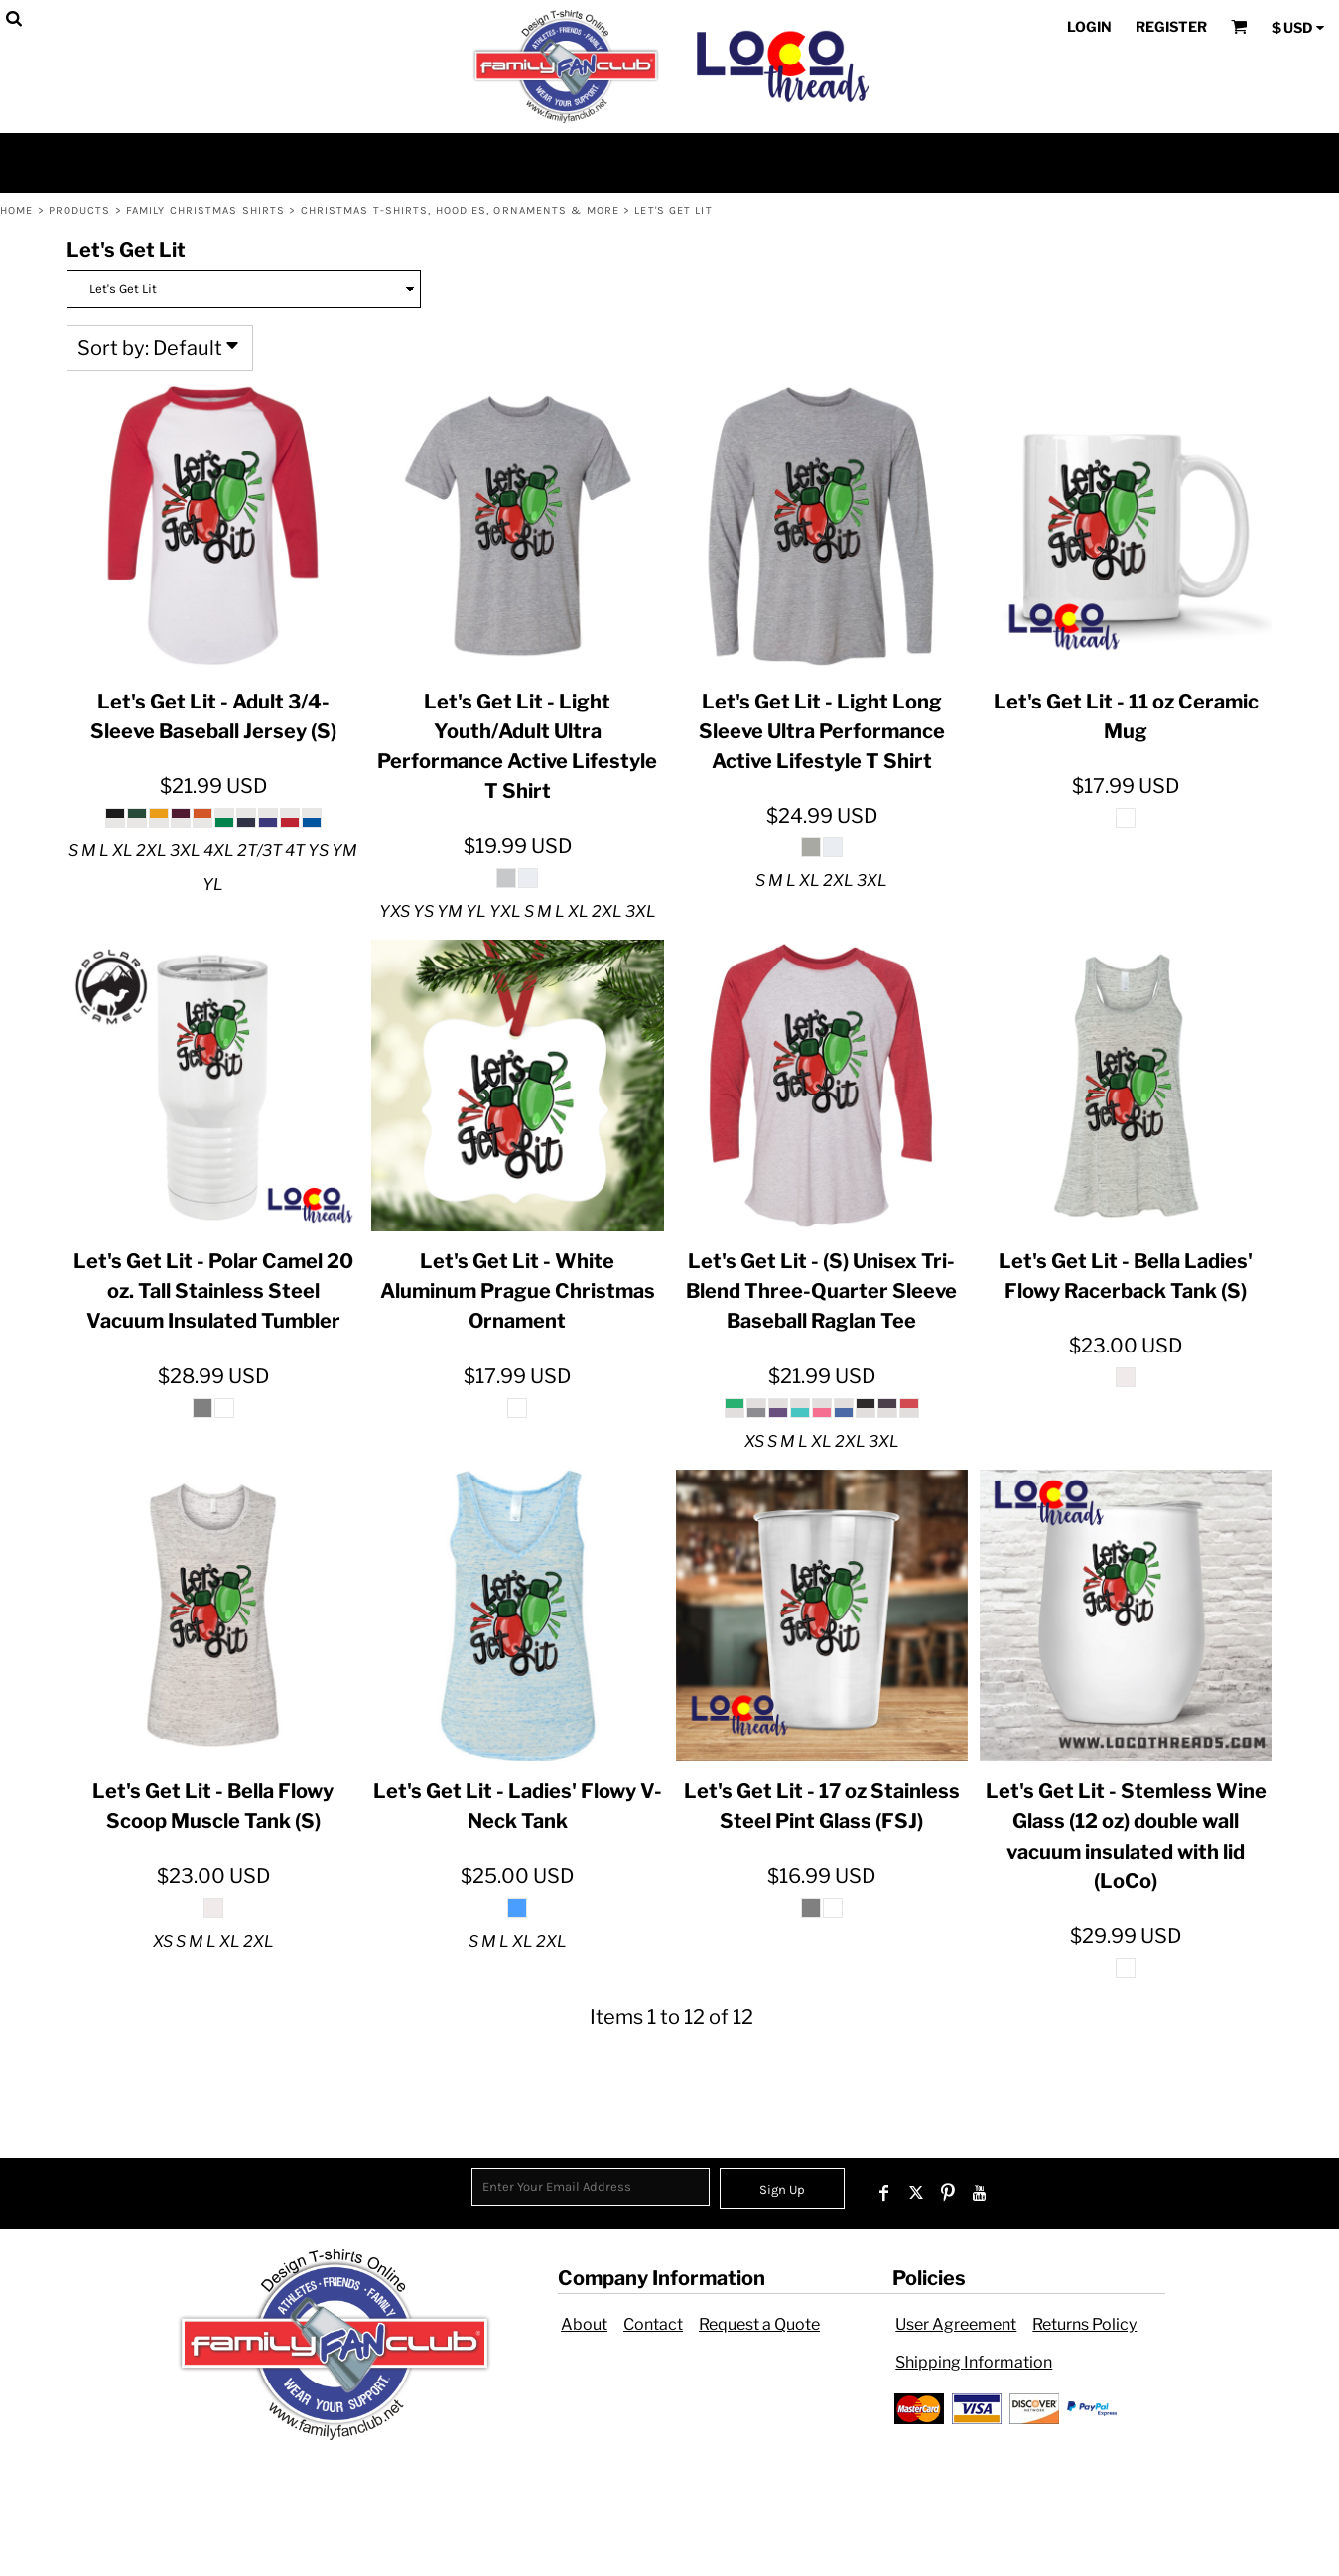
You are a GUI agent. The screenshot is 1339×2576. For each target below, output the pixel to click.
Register (1171, 26)
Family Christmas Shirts (205, 210)
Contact (653, 2324)
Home (16, 210)
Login (1089, 26)
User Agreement (955, 2324)
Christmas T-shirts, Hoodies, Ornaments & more (460, 210)
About (584, 2324)
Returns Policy (1084, 2324)
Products (80, 210)
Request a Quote (759, 2324)
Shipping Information (973, 2362)
